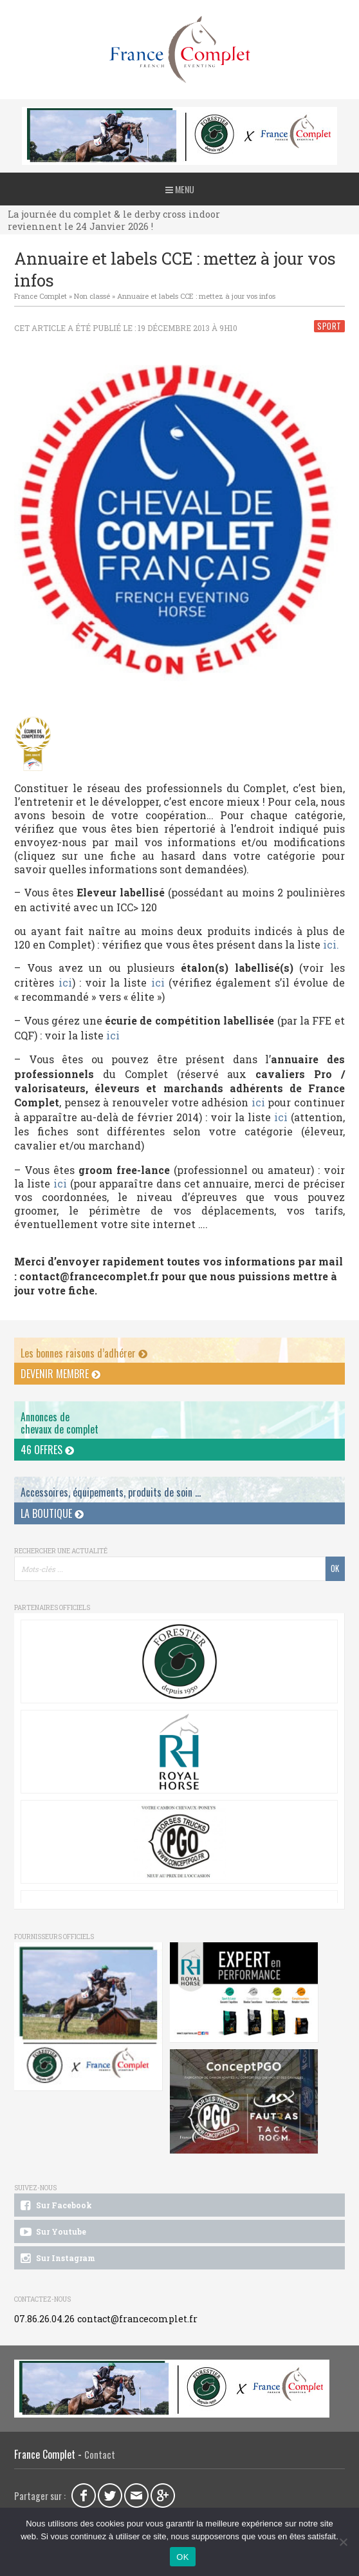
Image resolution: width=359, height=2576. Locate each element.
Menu (179, 189)
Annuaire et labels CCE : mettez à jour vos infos (196, 296)
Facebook (83, 2495)
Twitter (110, 2495)
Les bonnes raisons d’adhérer (84, 1353)
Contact (99, 2454)
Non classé (92, 296)
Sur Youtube (52, 2232)
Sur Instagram (56, 2258)
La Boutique (52, 1513)
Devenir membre (60, 1373)
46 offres (47, 1449)
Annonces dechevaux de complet (59, 1423)
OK (182, 2557)
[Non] (342, 2541)
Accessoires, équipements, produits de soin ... (111, 1492)
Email (136, 2495)
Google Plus (163, 2495)
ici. (331, 944)
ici (65, 982)
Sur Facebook (54, 2205)
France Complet (40, 296)
